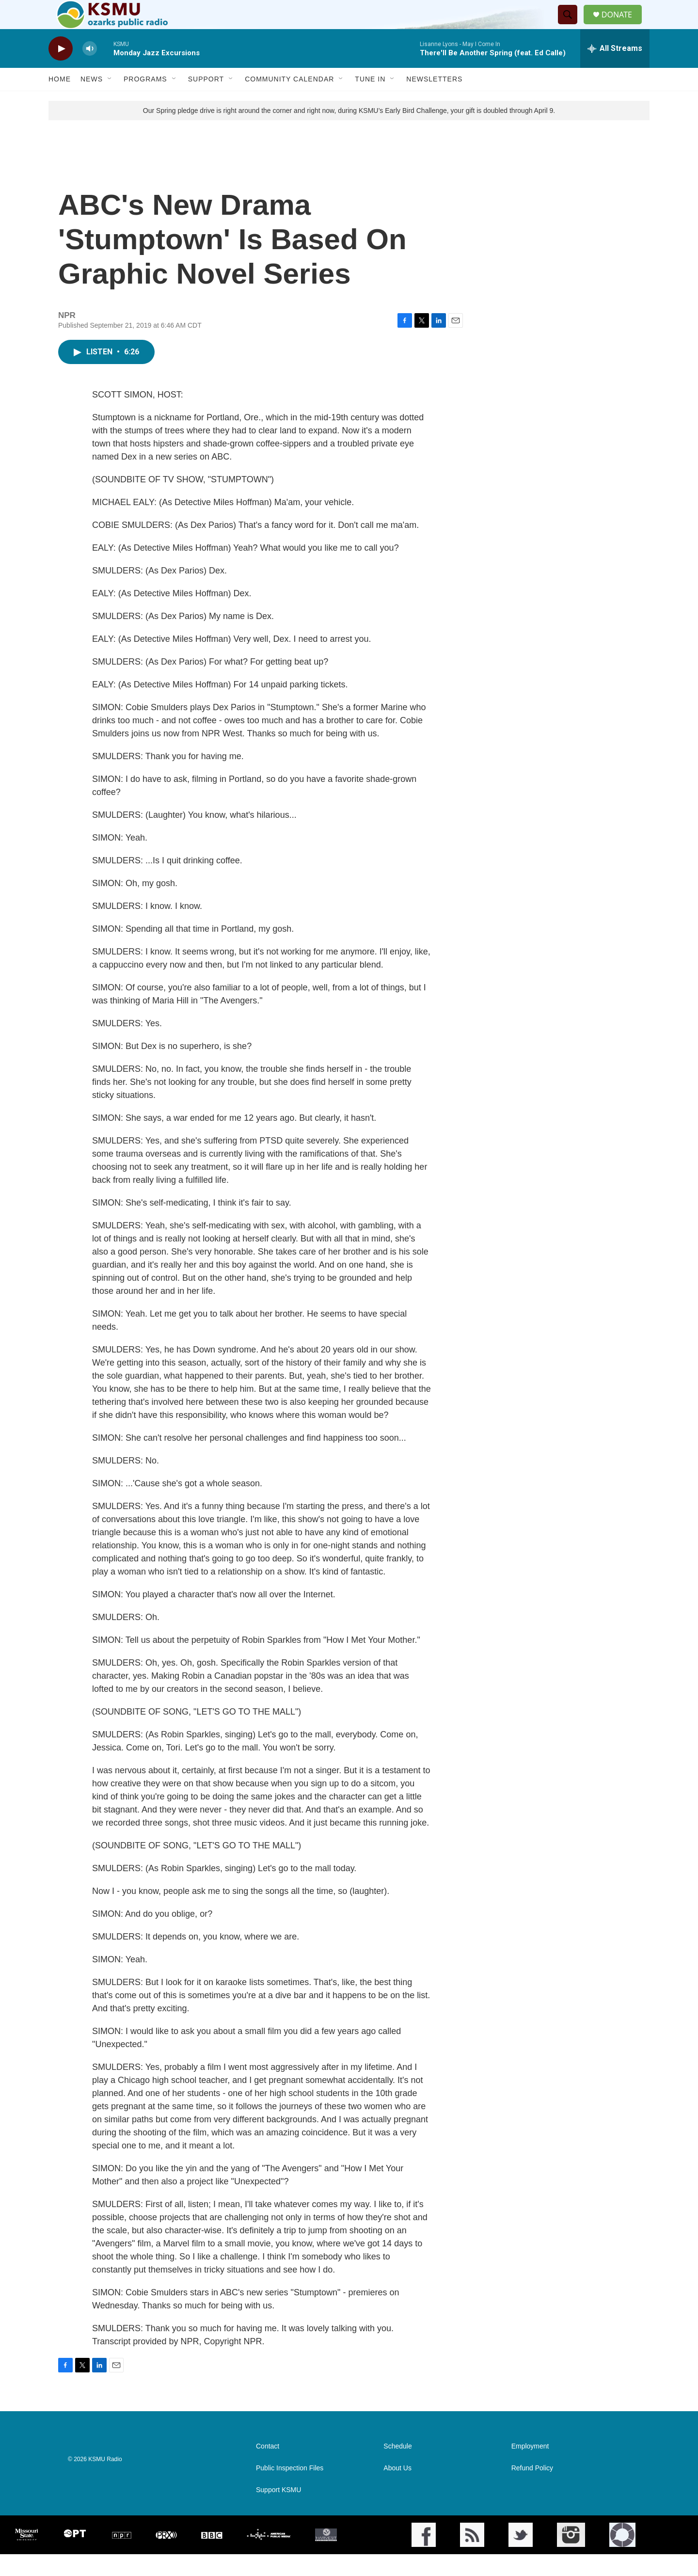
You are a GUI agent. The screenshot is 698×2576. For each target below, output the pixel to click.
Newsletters (434, 101)
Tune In (370, 101)
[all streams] (615, 70)
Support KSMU (278, 2511)
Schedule (397, 2468)
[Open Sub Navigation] (110, 101)
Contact (267, 2468)
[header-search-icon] (571, 25)
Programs (145, 101)
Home (59, 101)
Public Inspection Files (289, 2490)
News (91, 101)
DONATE (622, 25)
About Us (397, 2490)
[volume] (89, 70)
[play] (60, 70)
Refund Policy (532, 2490)
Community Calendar (289, 101)
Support (206, 101)
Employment (530, 2468)
